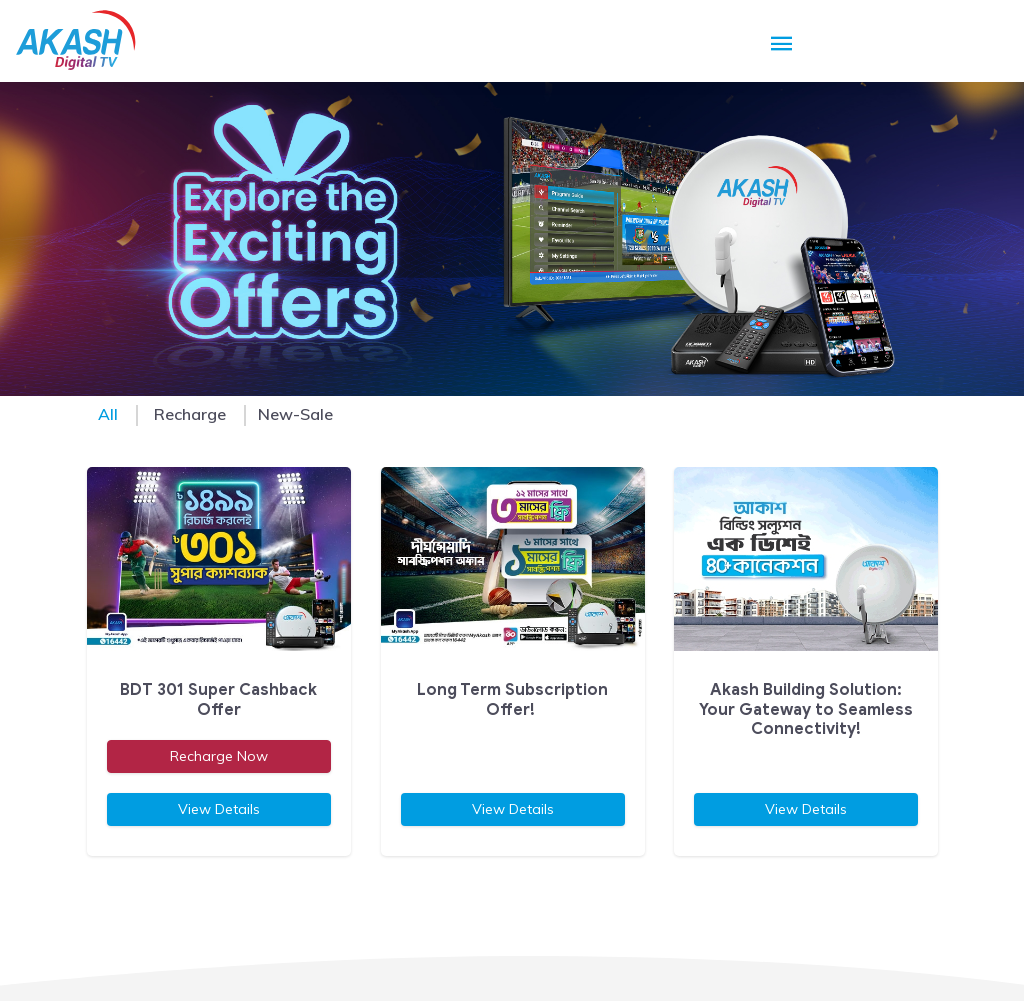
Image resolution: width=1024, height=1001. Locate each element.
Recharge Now (218, 756)
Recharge (190, 414)
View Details (218, 809)
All (108, 414)
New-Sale (295, 414)
